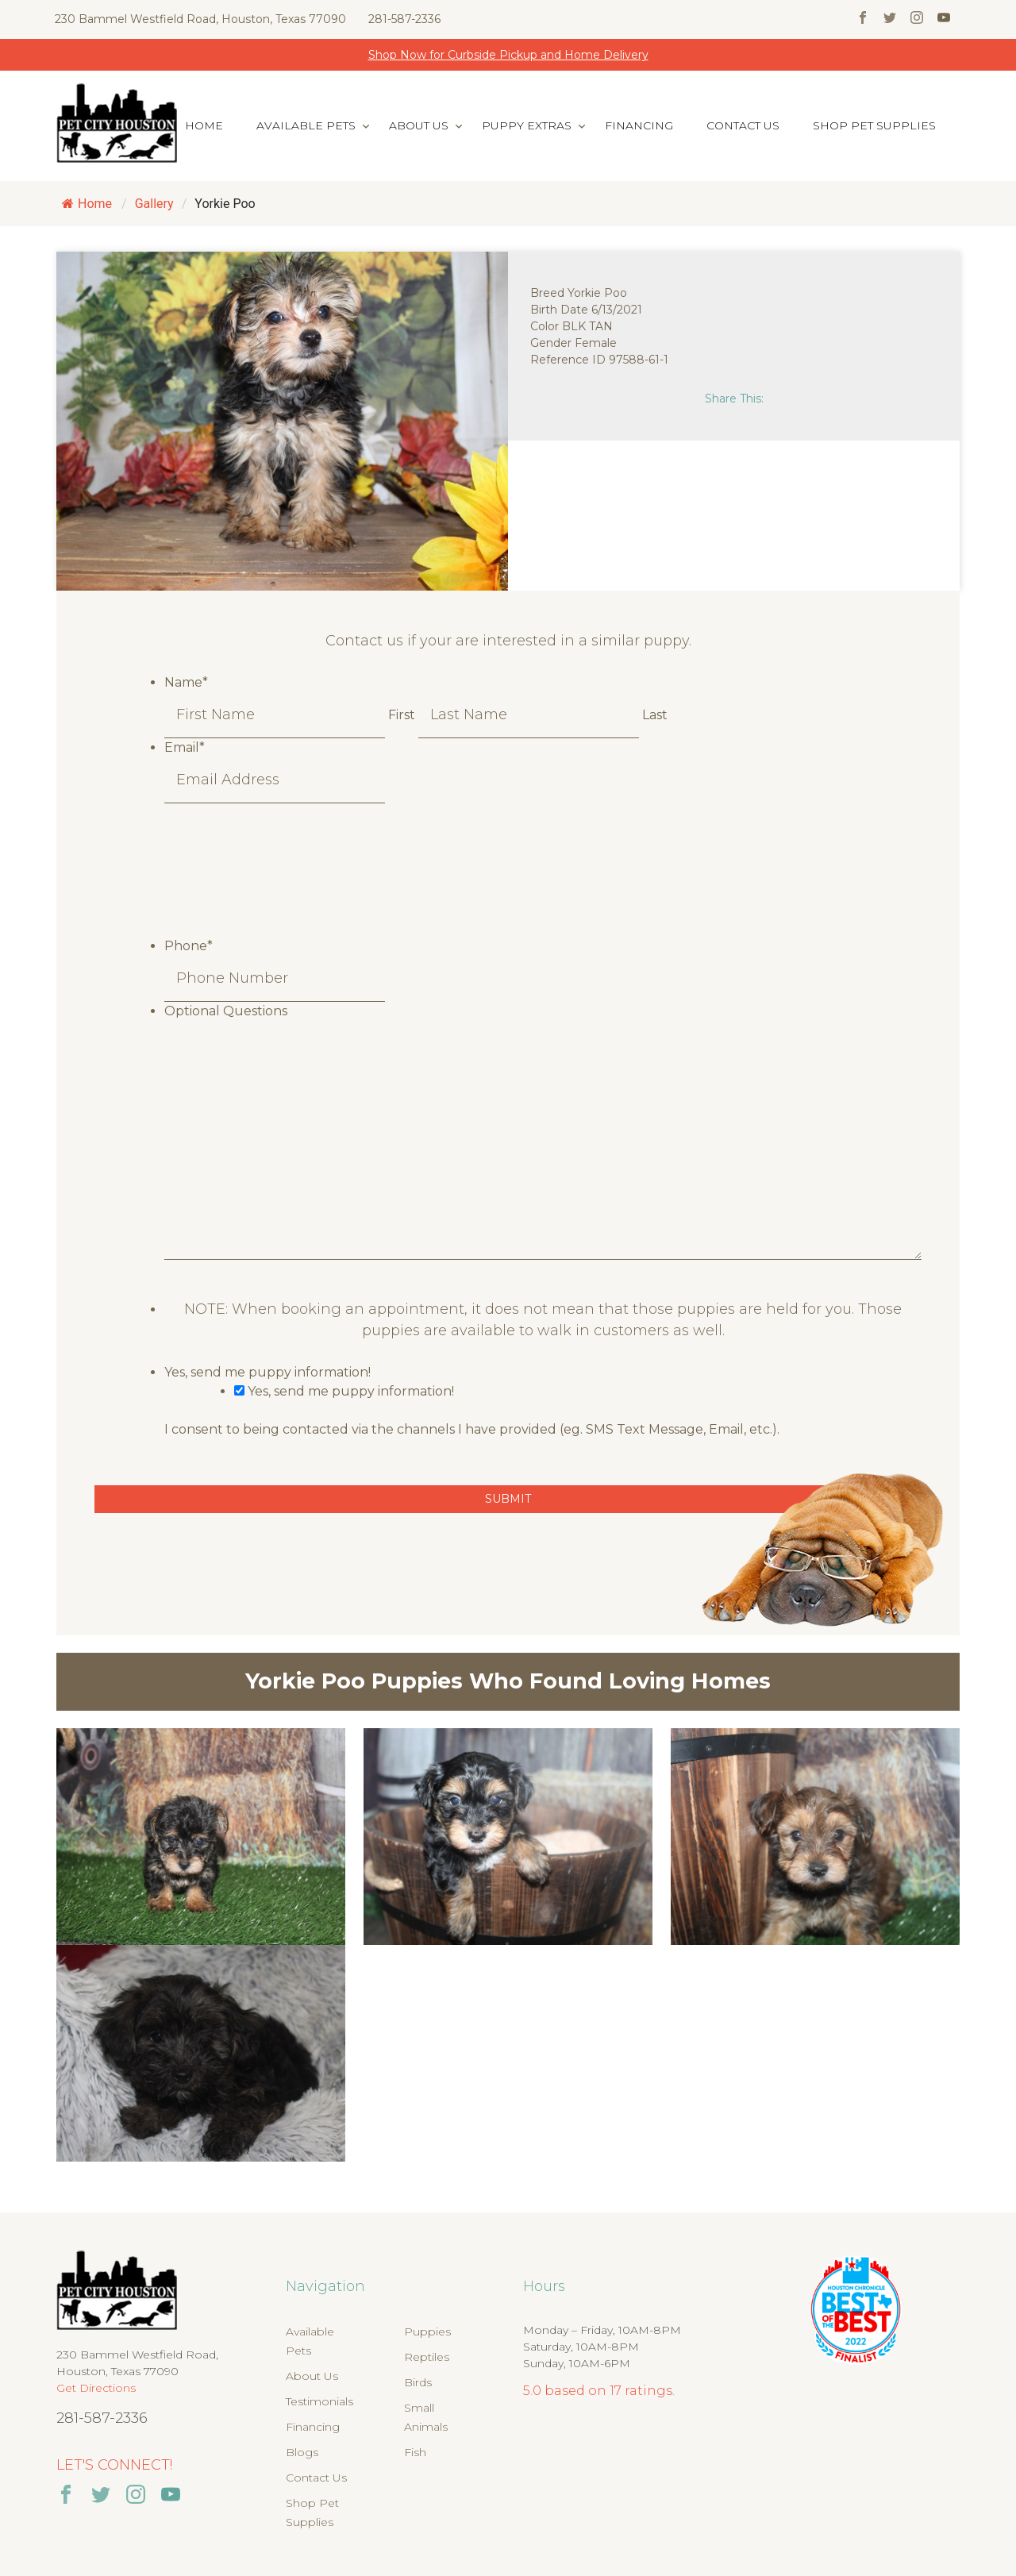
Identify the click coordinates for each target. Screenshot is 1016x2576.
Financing (639, 125)
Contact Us (742, 125)
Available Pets (306, 125)
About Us (418, 125)
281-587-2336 (404, 19)
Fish (415, 2452)
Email (184, 747)
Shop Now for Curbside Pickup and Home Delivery (508, 55)
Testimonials (319, 2401)
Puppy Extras (527, 125)
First (401, 714)
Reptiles (426, 2357)
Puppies (427, 2331)
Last (655, 714)
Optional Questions (225, 1010)
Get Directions (96, 2388)
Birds (418, 2382)
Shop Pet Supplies (874, 125)
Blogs (302, 2452)
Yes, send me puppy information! (267, 1372)
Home (204, 125)
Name (186, 682)
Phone (188, 945)
